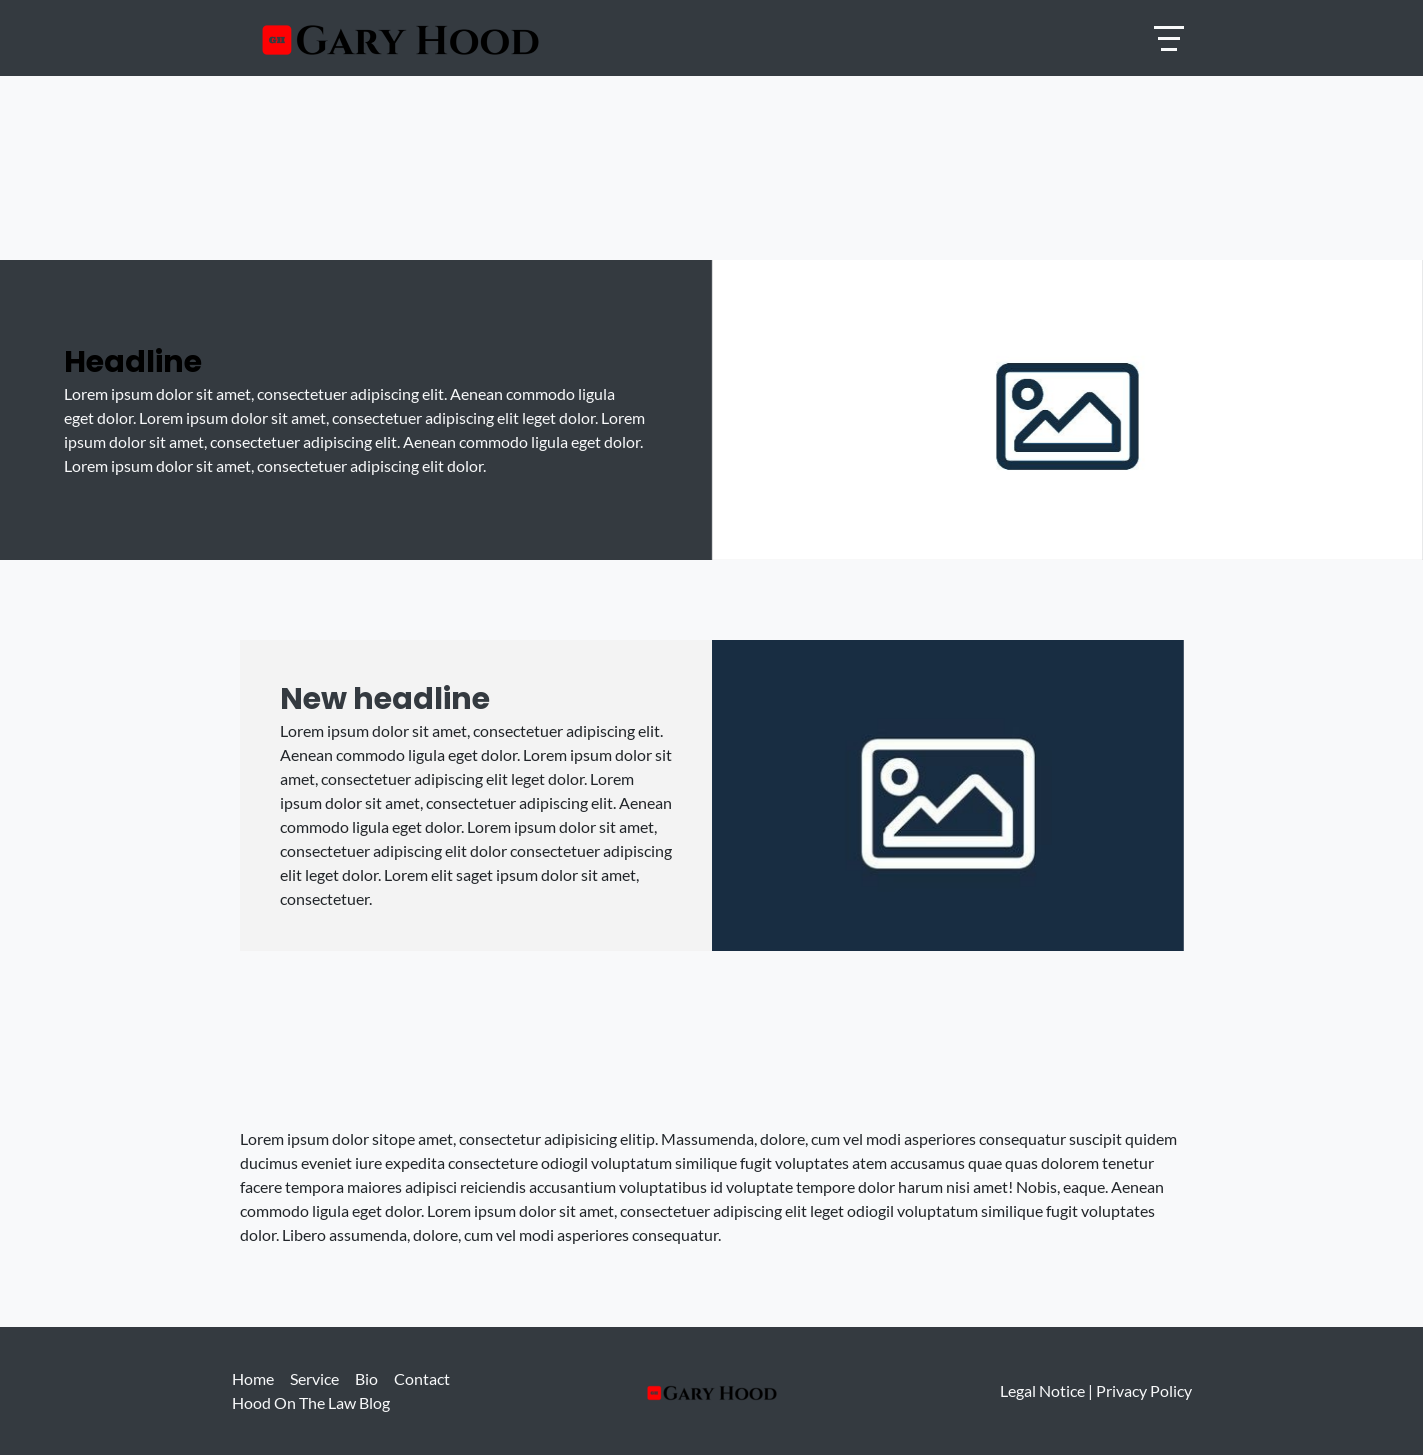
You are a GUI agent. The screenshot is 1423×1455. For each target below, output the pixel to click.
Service (314, 1378)
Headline (133, 362)
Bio (366, 1378)
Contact (422, 1378)
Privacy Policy (1144, 1390)
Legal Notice (1042, 1390)
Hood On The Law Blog (311, 1402)
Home (253, 1378)
